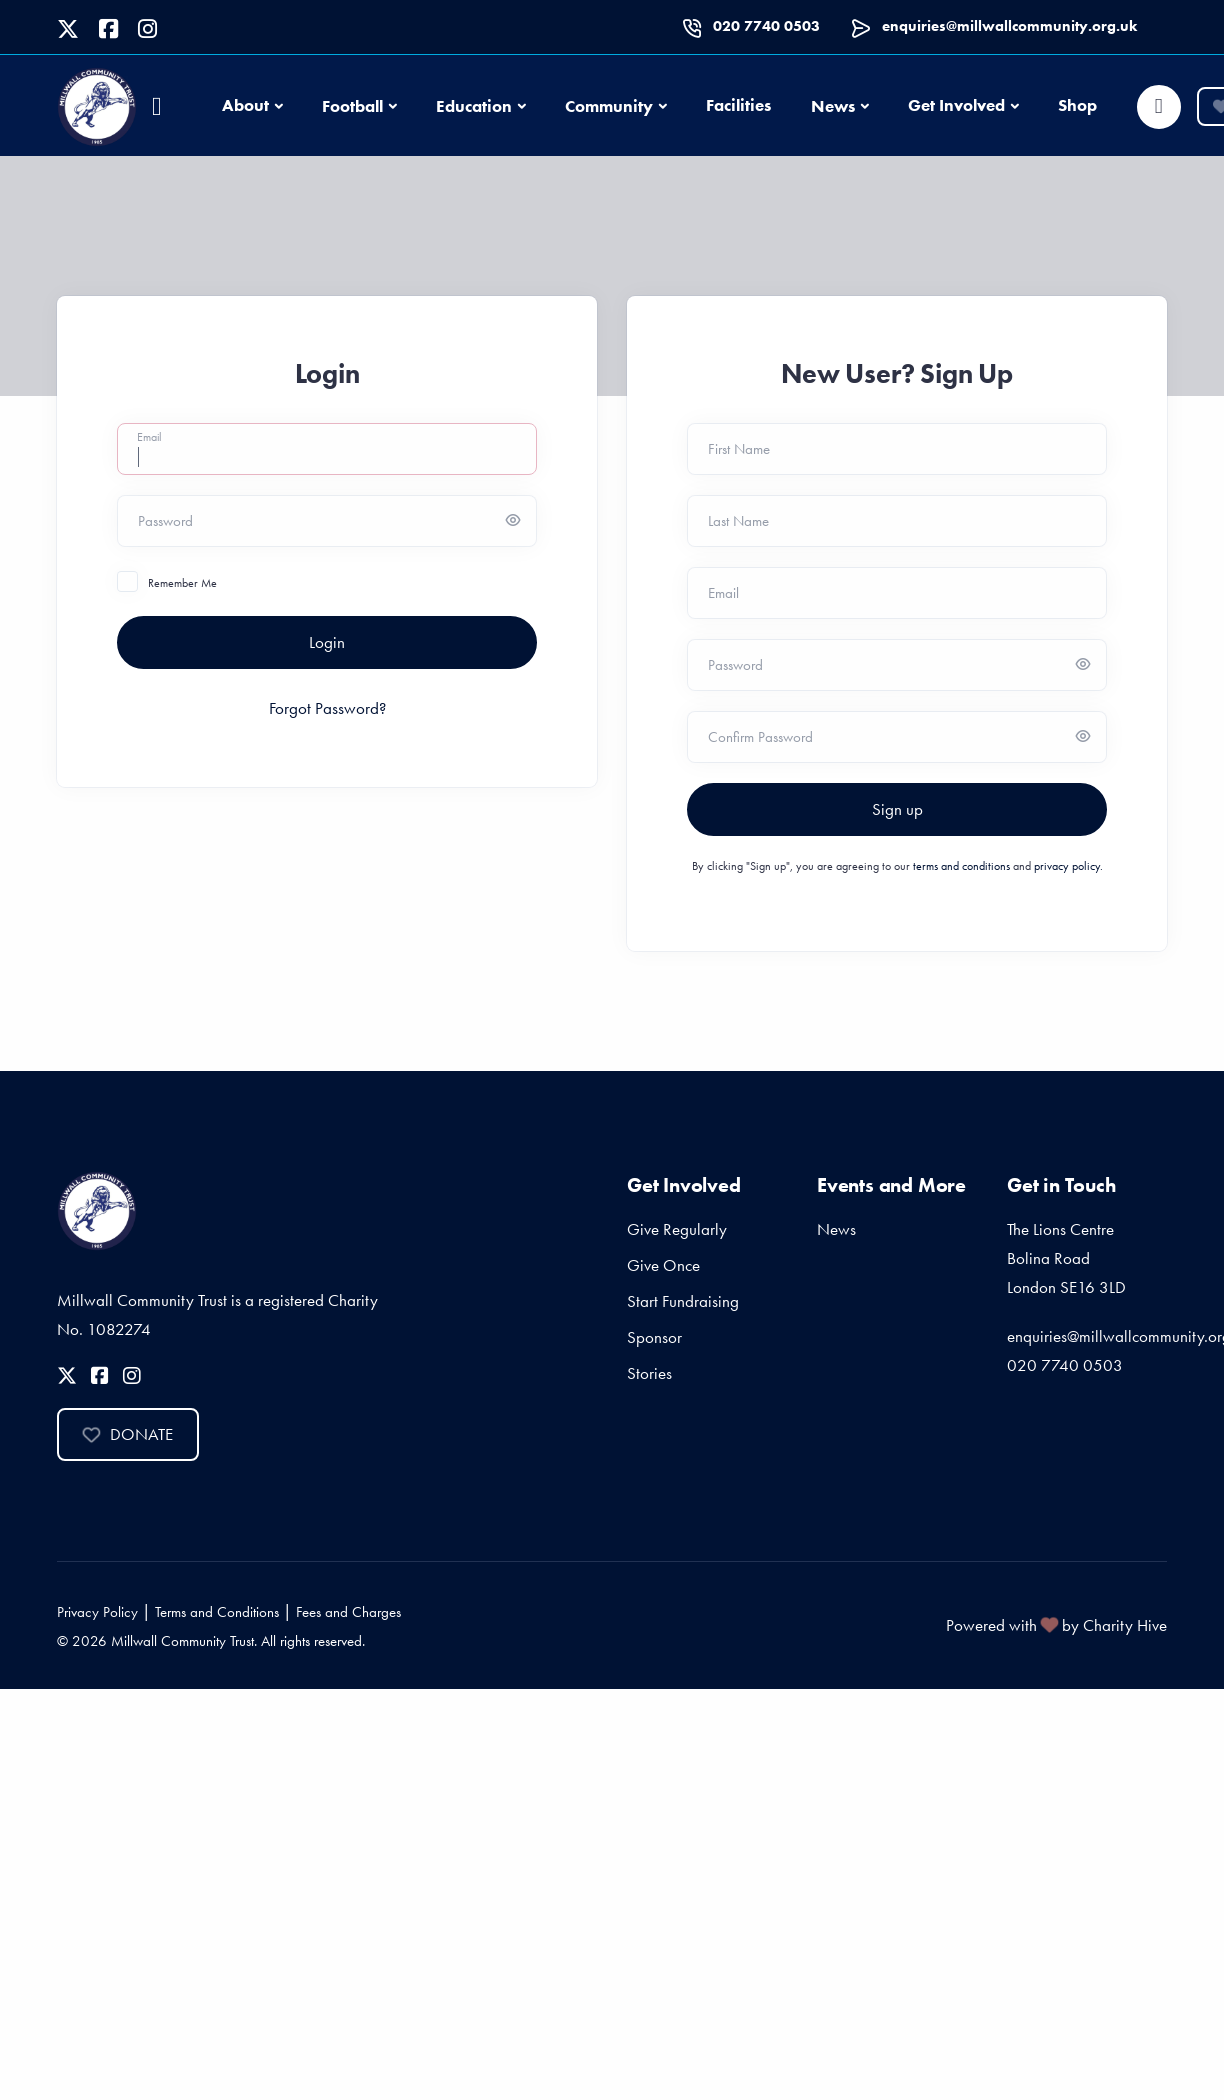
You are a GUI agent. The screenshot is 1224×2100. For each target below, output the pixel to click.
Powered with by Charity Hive (1056, 1625)
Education (474, 106)
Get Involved (956, 105)
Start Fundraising (683, 1301)
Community (609, 106)
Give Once (663, 1265)
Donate (128, 1434)
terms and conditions (961, 866)
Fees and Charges (348, 1612)
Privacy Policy (97, 1612)
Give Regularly (677, 1229)
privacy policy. (1068, 866)
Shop (1077, 105)
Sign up (897, 809)
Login (327, 642)
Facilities (738, 105)
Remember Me (182, 583)
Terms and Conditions (217, 1612)
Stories (649, 1373)
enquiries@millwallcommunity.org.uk (1009, 26)
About (245, 105)
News (833, 106)
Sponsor (654, 1337)
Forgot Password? (327, 708)
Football (352, 106)
